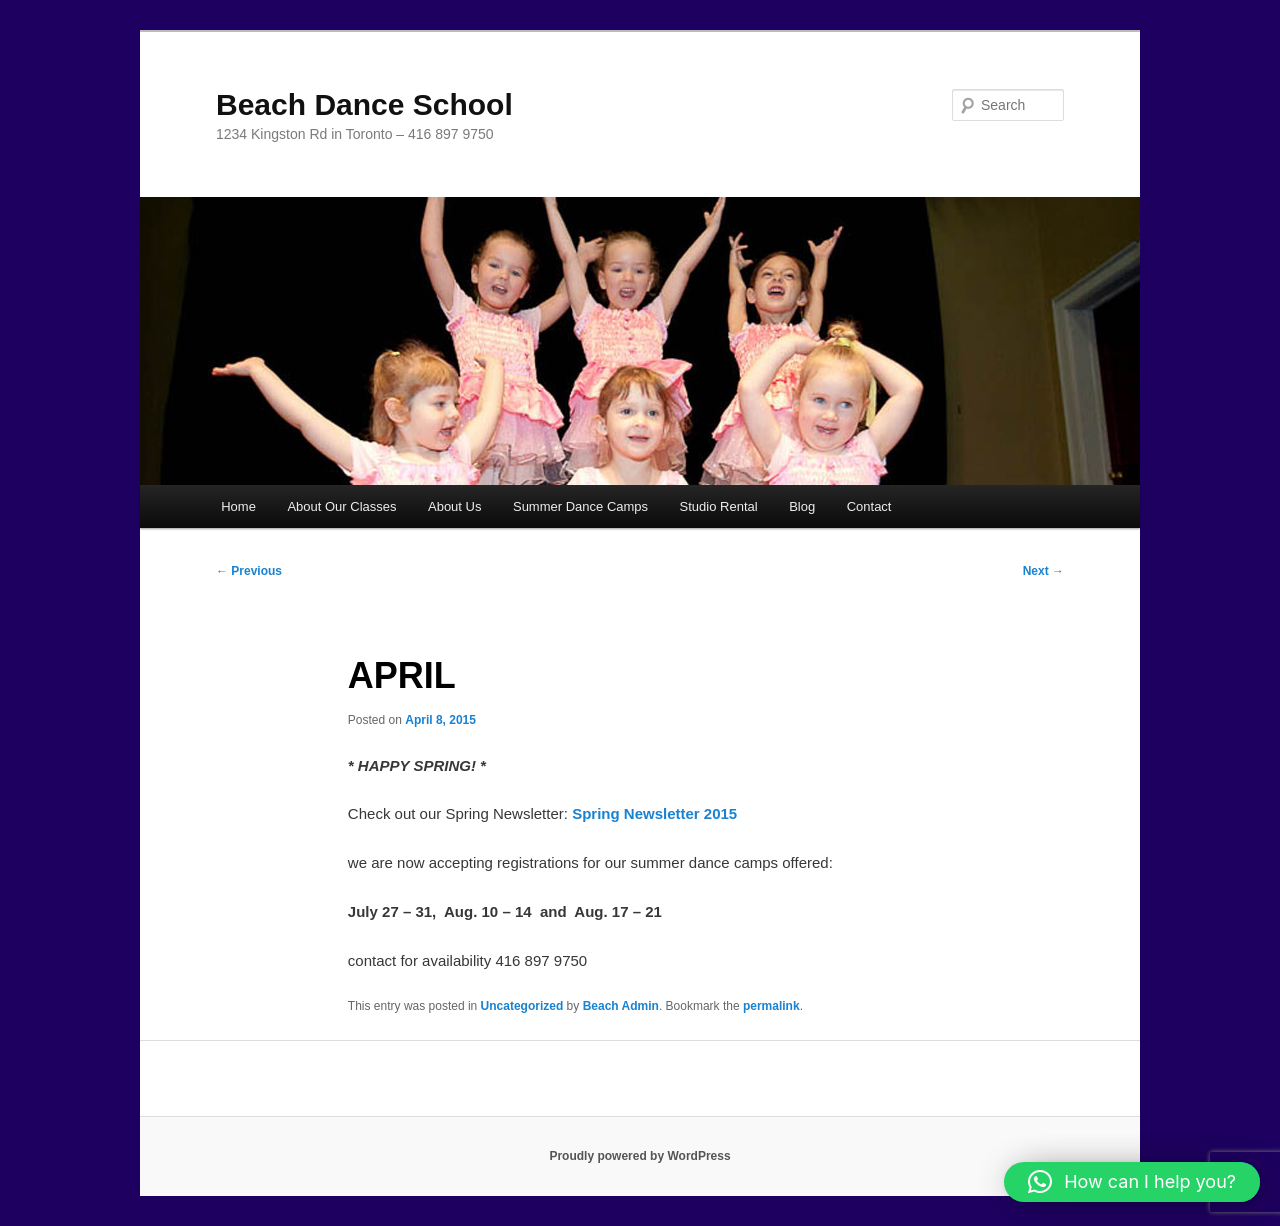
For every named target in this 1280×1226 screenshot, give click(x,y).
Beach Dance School (364, 104)
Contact (869, 506)
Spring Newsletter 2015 (654, 813)
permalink (771, 1006)
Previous (249, 571)
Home (238, 506)
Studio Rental (719, 506)
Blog (802, 506)
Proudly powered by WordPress (639, 1156)
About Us (454, 506)
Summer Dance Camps (580, 506)
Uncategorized (522, 1006)
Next (1043, 571)
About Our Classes (341, 506)
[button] (1132, 1182)
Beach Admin (621, 1006)
